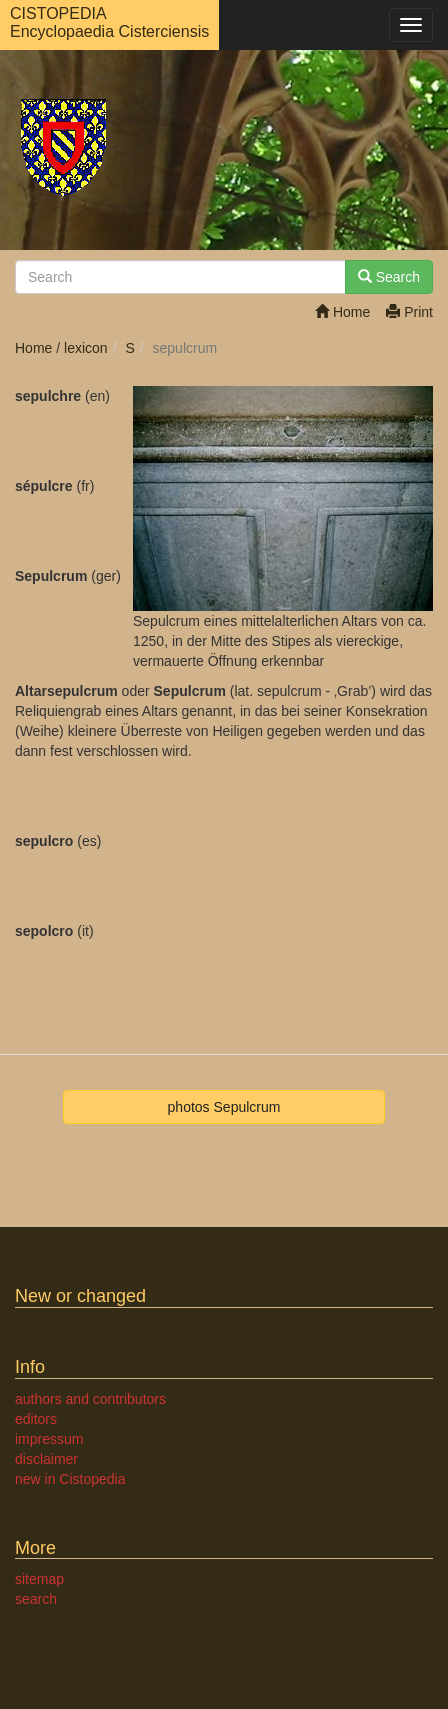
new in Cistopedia (70, 1479)
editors (36, 1419)
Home (342, 312)
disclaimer (46, 1459)
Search (389, 277)
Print (409, 312)
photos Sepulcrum (224, 1107)
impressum (49, 1439)
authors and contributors (90, 1399)
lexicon (86, 348)
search (36, 1599)
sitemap (39, 1579)
